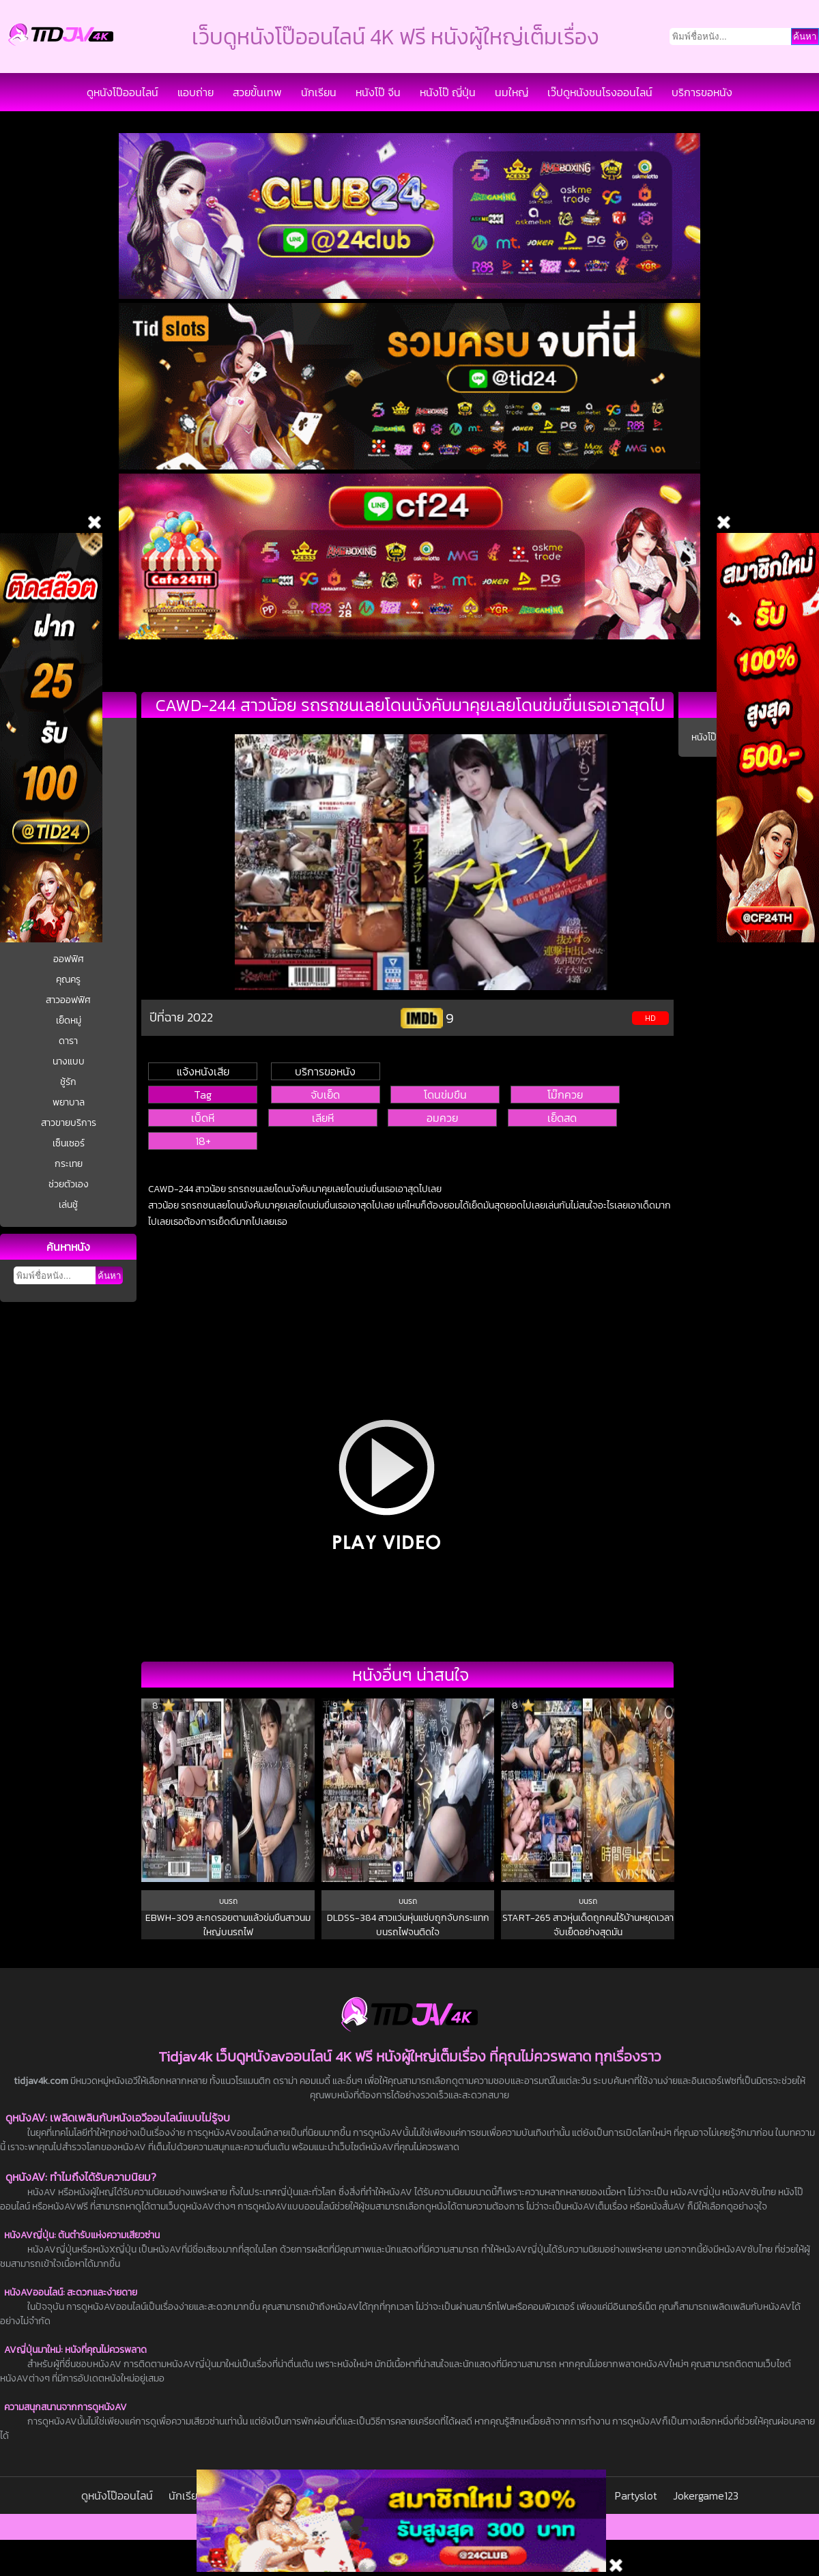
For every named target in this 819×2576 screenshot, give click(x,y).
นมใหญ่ (511, 92)
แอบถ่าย (195, 92)
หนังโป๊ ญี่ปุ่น (448, 92)
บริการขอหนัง (702, 92)
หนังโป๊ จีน (378, 92)
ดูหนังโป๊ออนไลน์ (122, 92)
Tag (203, 1094)
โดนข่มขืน (445, 1094)
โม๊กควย (565, 1094)
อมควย (442, 1118)
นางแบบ (69, 1061)
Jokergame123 (705, 2495)
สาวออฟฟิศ (68, 1000)
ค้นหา (109, 1276)
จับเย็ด (325, 1094)
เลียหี (323, 1118)
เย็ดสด (562, 1118)
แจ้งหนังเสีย (203, 1071)
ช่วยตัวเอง (68, 1184)
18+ (203, 1141)
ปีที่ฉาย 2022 (181, 1017)
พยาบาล (69, 1102)
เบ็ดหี (202, 1118)
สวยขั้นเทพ (257, 92)
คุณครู (68, 979)
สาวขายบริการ (68, 1123)
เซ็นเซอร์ (69, 1143)
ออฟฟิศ (68, 959)
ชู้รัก (68, 1082)
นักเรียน (318, 92)
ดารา (68, 1041)
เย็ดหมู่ (68, 1020)
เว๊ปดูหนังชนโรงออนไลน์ (599, 92)
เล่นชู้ (68, 1205)
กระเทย (69, 1164)
